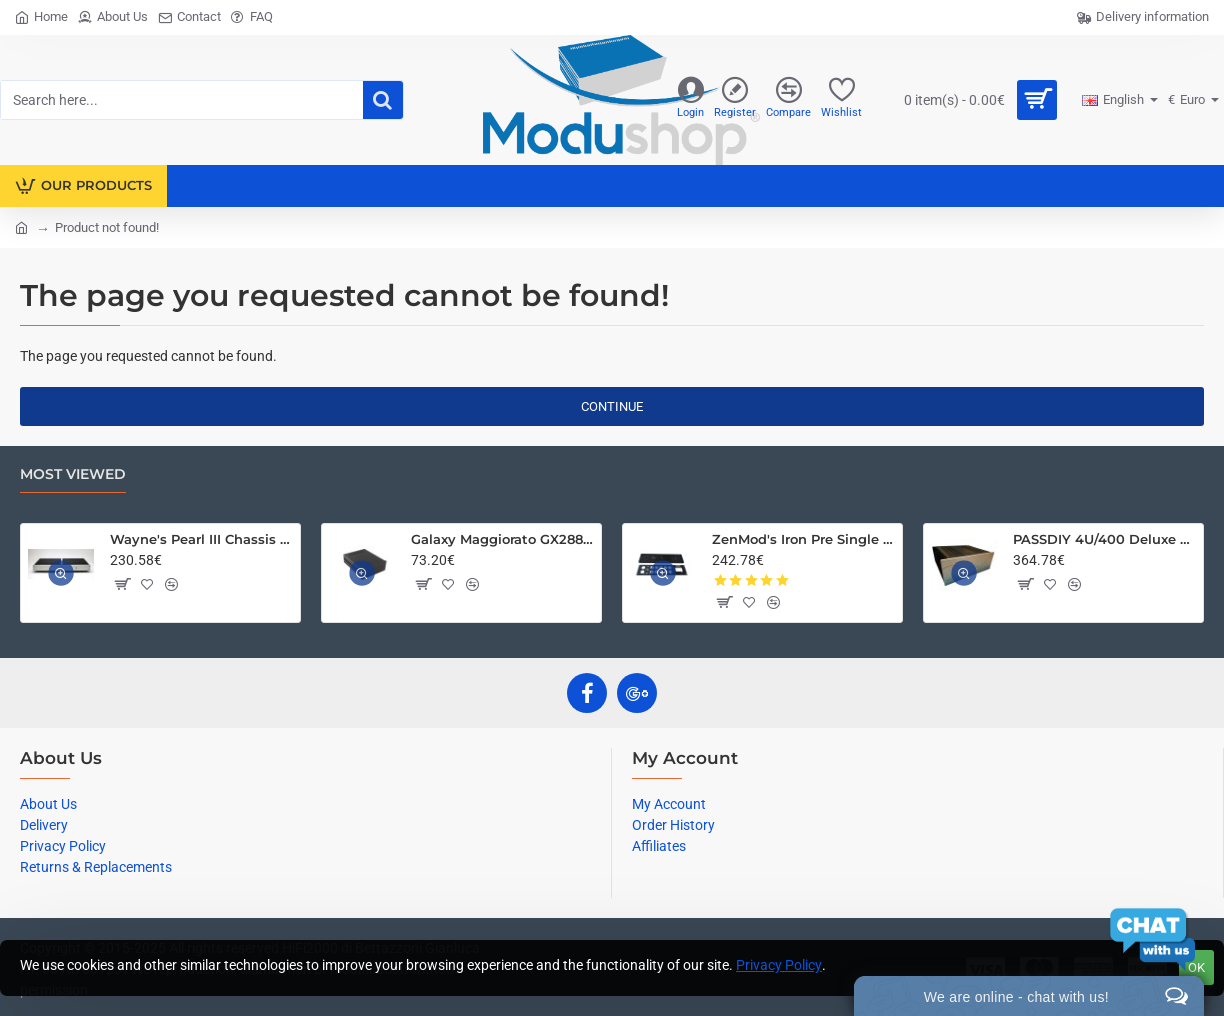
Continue (612, 406)
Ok (1196, 967)
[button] (121, 584)
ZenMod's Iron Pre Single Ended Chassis (803, 539)
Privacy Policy (779, 965)
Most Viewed (73, 474)
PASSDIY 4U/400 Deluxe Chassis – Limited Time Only (1104, 539)
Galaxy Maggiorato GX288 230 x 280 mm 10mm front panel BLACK (502, 539)
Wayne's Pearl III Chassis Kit (201, 539)
